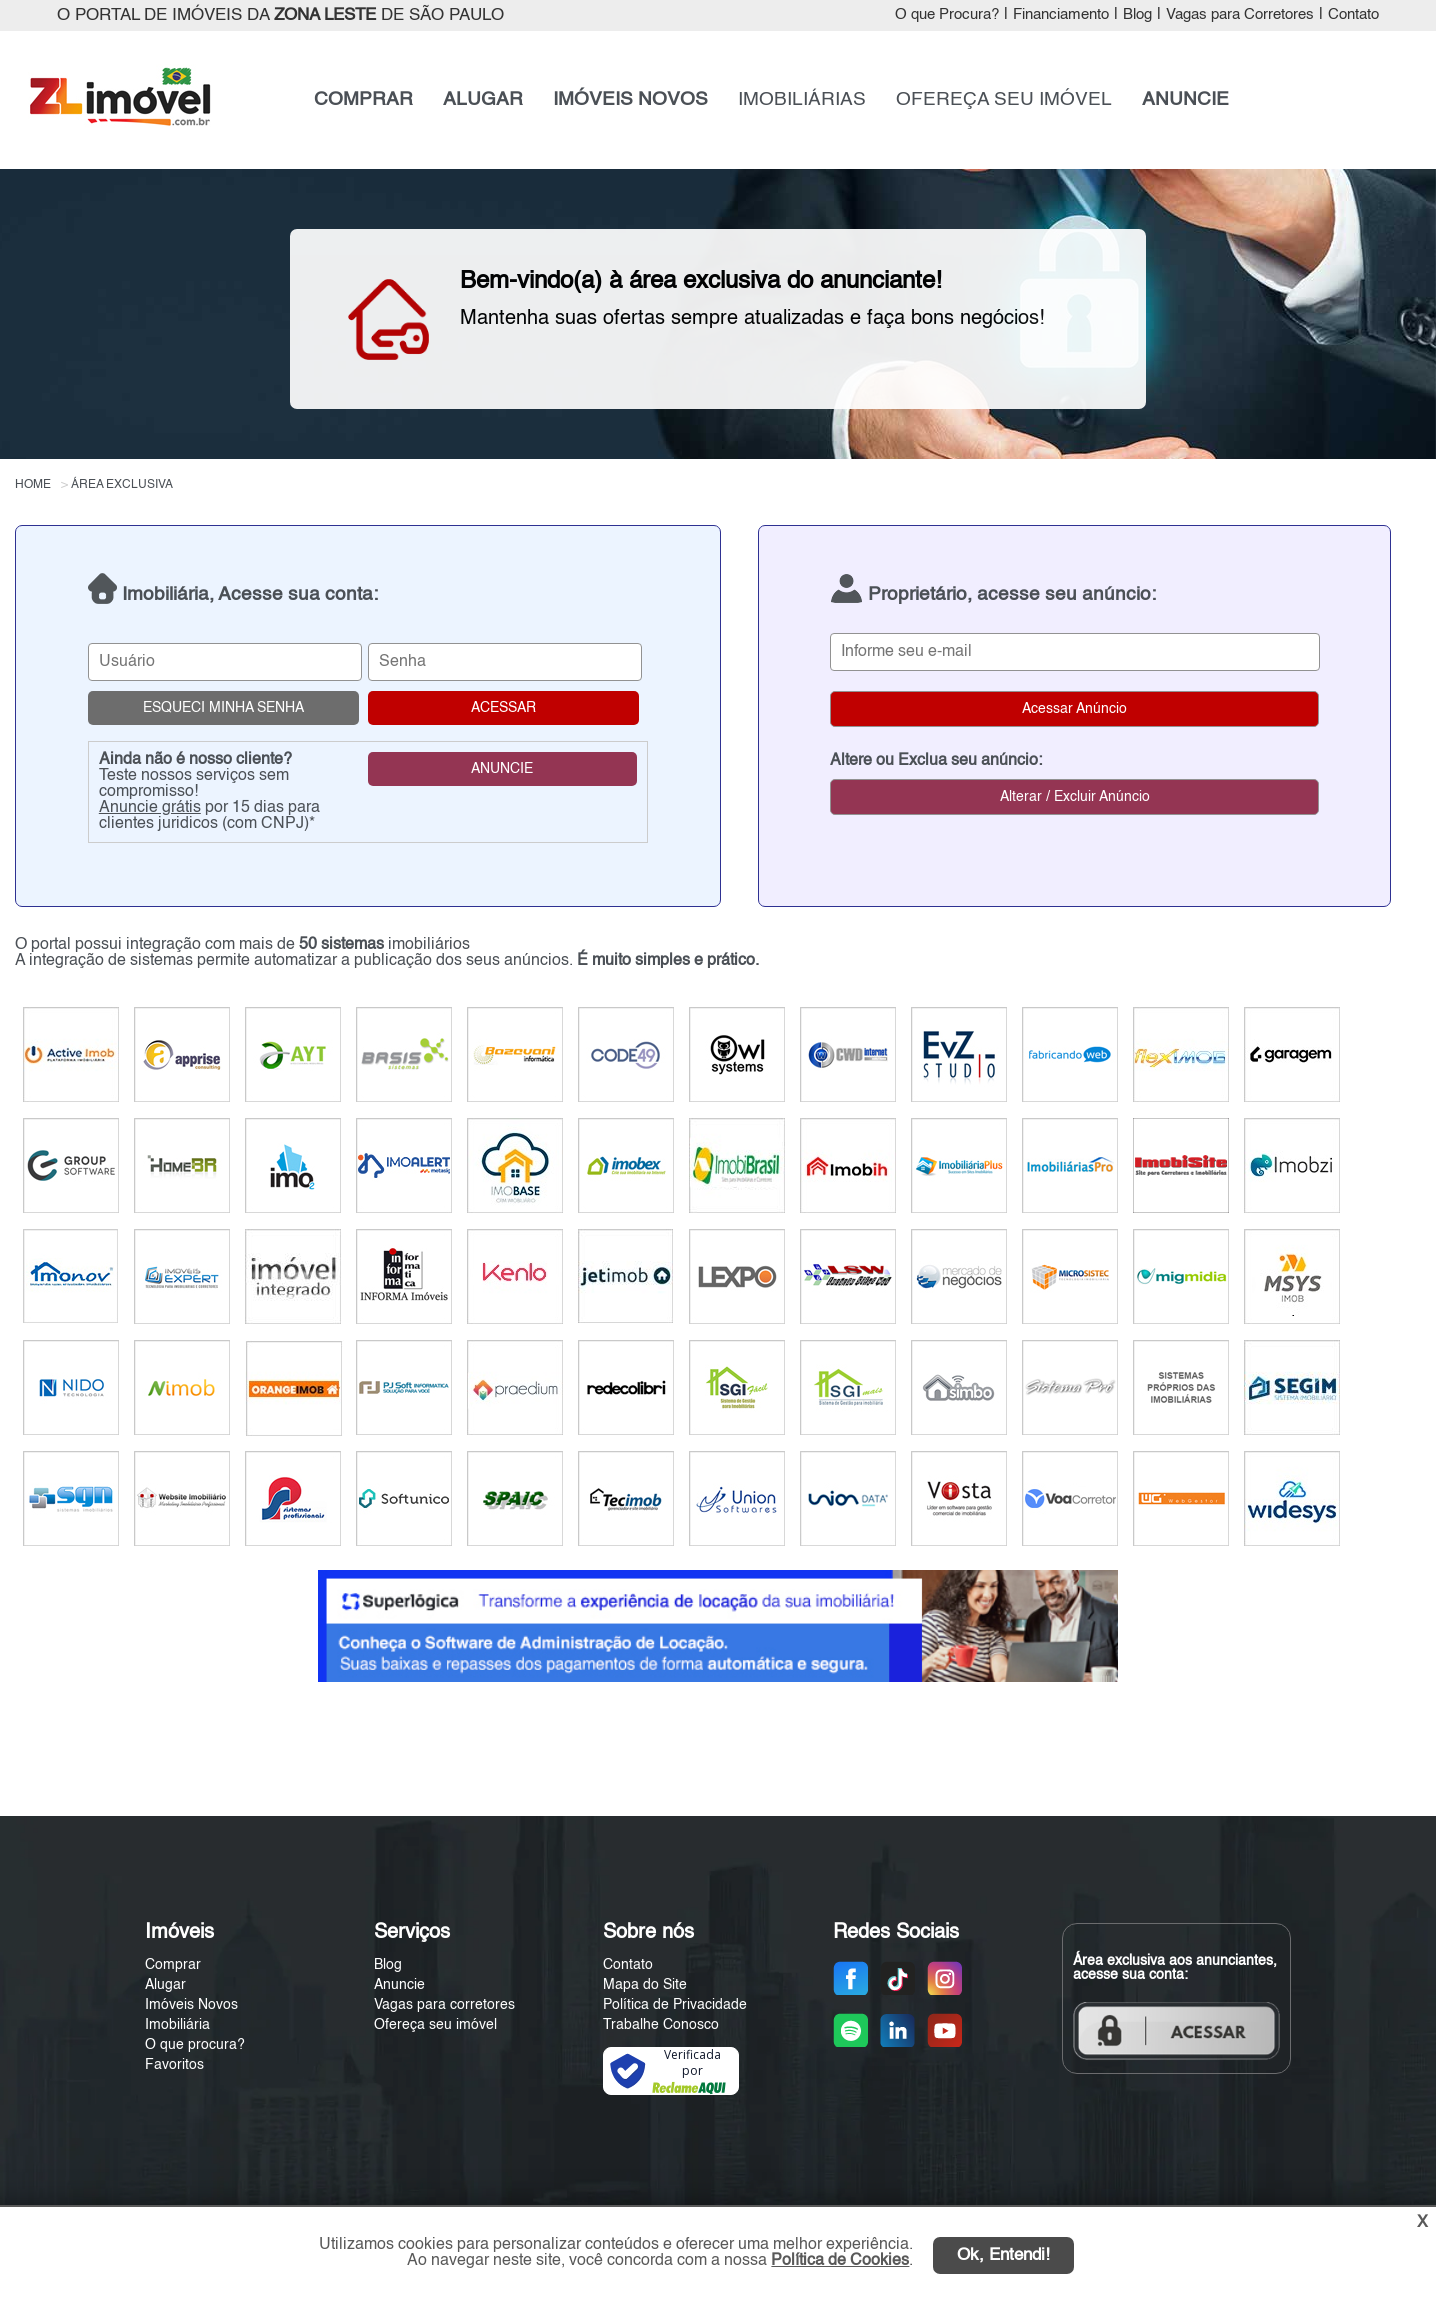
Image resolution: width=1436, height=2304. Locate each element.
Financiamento (1061, 15)
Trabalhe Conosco (661, 2025)
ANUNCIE (1185, 100)
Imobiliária (177, 2025)
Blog (1137, 15)
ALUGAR (483, 100)
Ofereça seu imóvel (435, 2025)
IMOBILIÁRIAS (802, 100)
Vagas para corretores (444, 2005)
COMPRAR (363, 100)
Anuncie (399, 1985)
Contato (1353, 15)
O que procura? (195, 2045)
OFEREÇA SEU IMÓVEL (1004, 100)
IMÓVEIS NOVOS (630, 100)
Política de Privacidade (675, 2005)
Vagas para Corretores (1240, 15)
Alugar (165, 1985)
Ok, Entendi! (1003, 2255)
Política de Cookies (840, 2261)
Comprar (173, 1965)
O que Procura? (947, 15)
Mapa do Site (645, 1985)
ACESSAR (503, 708)
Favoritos (174, 2065)
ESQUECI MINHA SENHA (223, 708)
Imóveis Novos (191, 2005)
